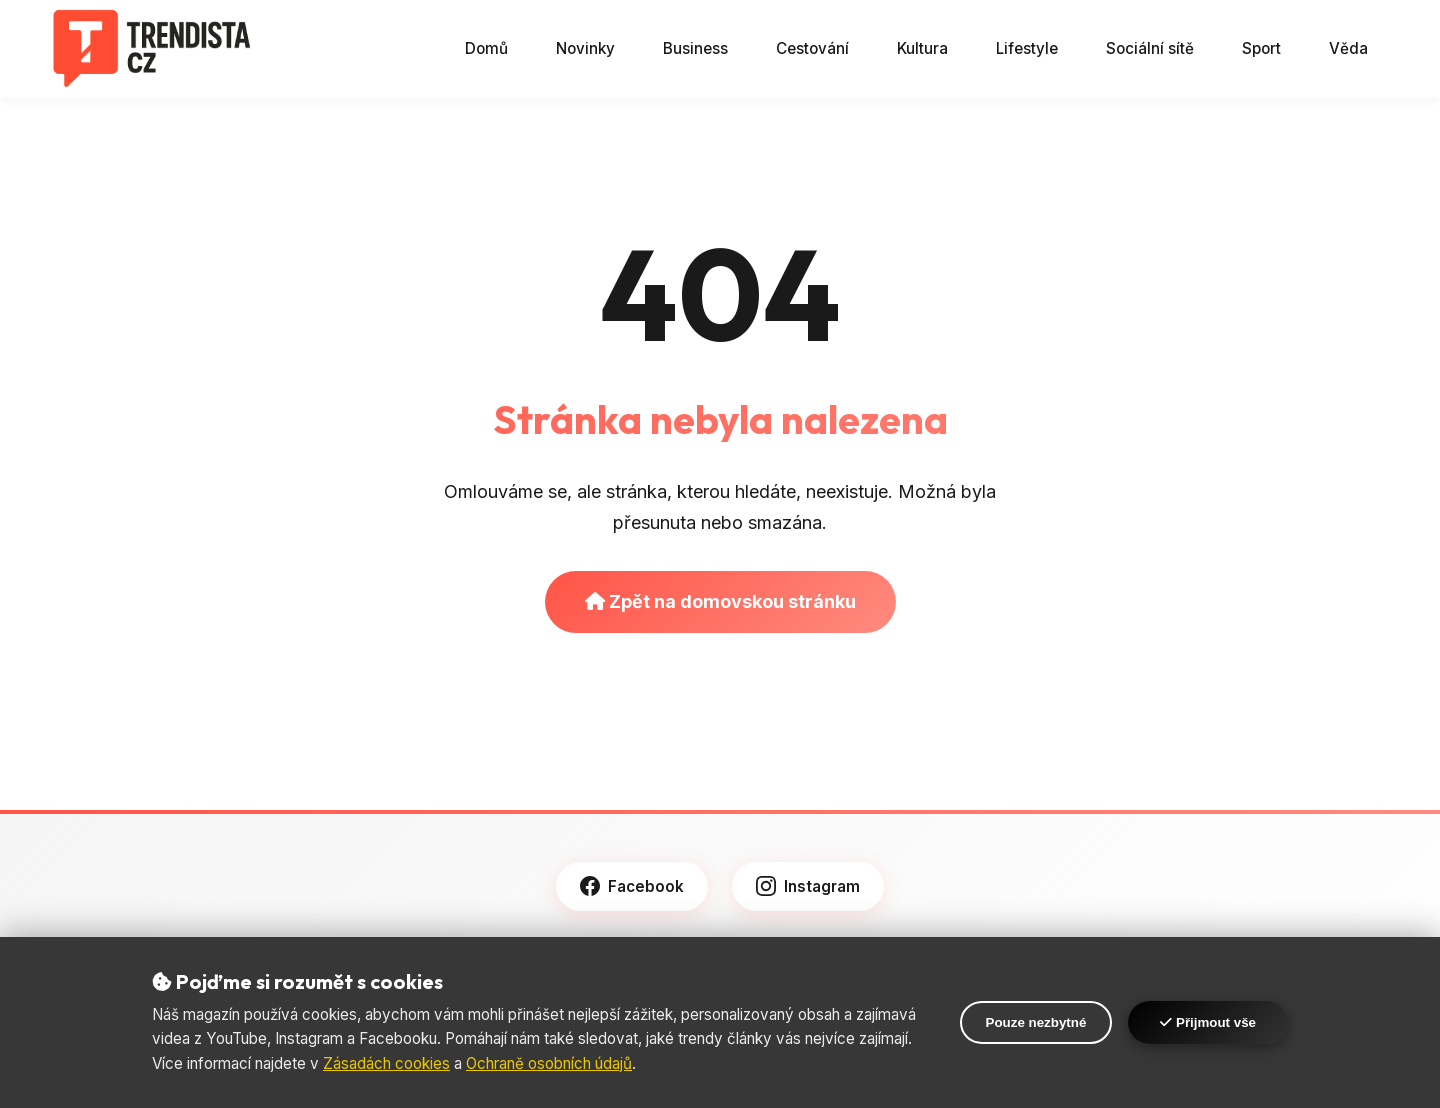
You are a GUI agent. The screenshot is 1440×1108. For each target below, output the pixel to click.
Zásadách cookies (386, 1063)
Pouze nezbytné (1036, 1022)
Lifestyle (1027, 48)
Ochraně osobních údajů (549, 1063)
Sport (1261, 48)
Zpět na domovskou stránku (720, 601)
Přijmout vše (1208, 1022)
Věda (1348, 48)
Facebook (632, 886)
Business (695, 48)
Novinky (585, 48)
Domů (486, 48)
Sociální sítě (1150, 48)
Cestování (812, 48)
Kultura (922, 48)
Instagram (808, 886)
